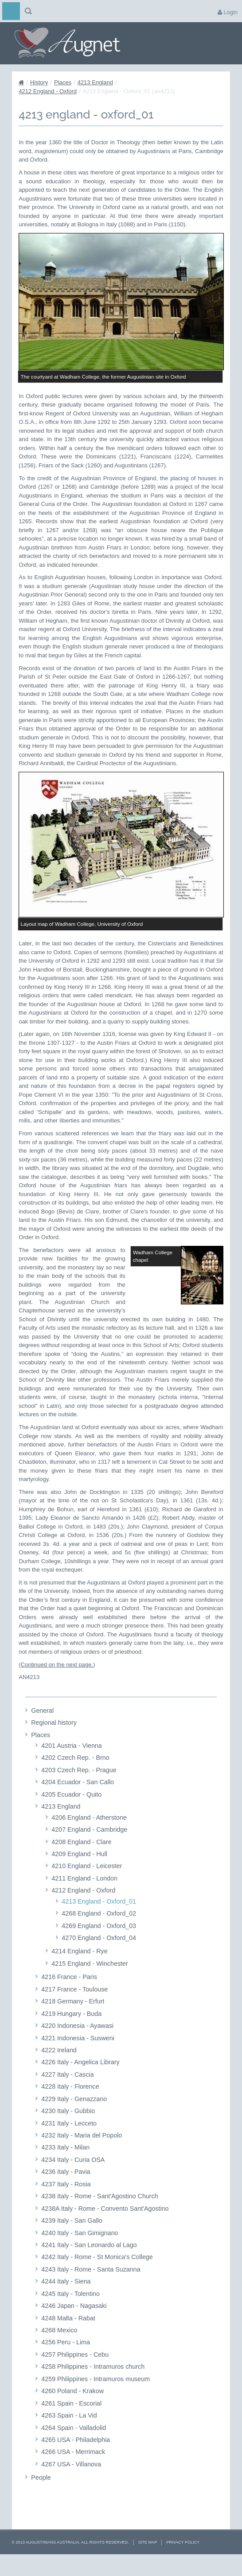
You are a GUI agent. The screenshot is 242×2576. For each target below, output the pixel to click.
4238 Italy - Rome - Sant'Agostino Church (99, 2212)
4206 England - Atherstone (88, 1833)
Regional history (54, 1739)
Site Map (147, 2558)
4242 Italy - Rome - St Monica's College (96, 2273)
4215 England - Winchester (89, 1980)
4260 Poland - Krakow (72, 2407)
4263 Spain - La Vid (69, 2432)
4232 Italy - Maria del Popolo (81, 2152)
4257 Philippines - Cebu (75, 2371)
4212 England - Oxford (48, 91)
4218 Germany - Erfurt (72, 2018)
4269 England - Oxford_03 (99, 1942)
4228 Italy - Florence (70, 2103)
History (39, 82)
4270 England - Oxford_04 (99, 1954)
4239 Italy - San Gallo (71, 2237)
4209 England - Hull (79, 1870)
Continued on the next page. (57, 1681)
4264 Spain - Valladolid (73, 2444)
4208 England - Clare (81, 1858)
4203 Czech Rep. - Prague (78, 1786)
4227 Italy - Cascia (67, 2090)
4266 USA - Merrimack (73, 2468)
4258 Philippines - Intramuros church (92, 2383)
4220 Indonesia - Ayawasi (77, 2042)
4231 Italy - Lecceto (69, 2139)
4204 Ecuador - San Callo (77, 1798)
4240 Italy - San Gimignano (79, 2249)
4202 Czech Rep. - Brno (75, 1774)
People (41, 2494)
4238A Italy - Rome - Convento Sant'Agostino (104, 2224)
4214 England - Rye (79, 1968)
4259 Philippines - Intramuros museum (95, 2395)
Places (62, 82)
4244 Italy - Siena (65, 2298)
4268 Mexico (59, 2347)
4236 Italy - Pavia (65, 2188)
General (42, 1727)
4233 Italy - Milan (65, 2164)
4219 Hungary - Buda (71, 2030)
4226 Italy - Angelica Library (80, 2078)
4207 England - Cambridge (89, 1846)
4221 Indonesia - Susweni (77, 2054)
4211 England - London (84, 1894)
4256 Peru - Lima (65, 2359)
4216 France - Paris (69, 1993)
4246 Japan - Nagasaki (73, 2322)
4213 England (95, 82)
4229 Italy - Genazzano (74, 2115)
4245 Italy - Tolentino (70, 2310)
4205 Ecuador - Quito (71, 1810)
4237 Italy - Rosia (65, 2200)
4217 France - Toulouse (74, 2005)
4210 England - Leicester (86, 1882)
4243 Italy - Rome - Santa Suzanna (90, 2285)
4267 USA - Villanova (71, 2480)
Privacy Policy (182, 2558)
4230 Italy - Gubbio (68, 2127)
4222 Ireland (59, 2066)
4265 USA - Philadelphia (75, 2456)
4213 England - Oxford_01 (99, 1917)
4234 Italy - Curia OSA (73, 2176)
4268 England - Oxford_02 (99, 1930)
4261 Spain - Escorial (71, 2419)
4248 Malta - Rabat (68, 2334)
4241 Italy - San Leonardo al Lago (89, 2261)
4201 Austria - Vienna (71, 1762)
